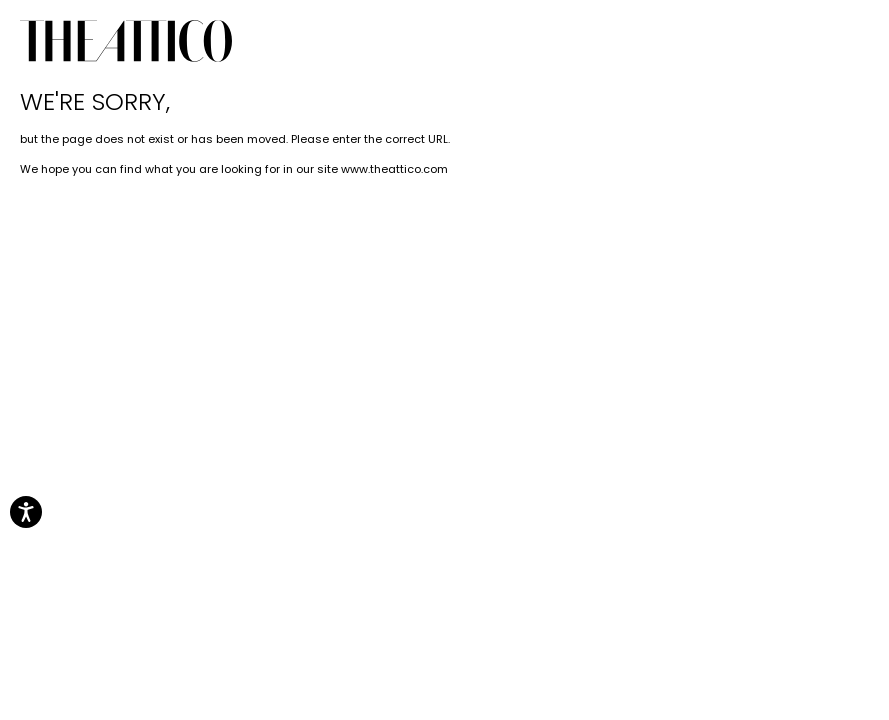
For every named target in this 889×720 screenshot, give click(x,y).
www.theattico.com (394, 169)
